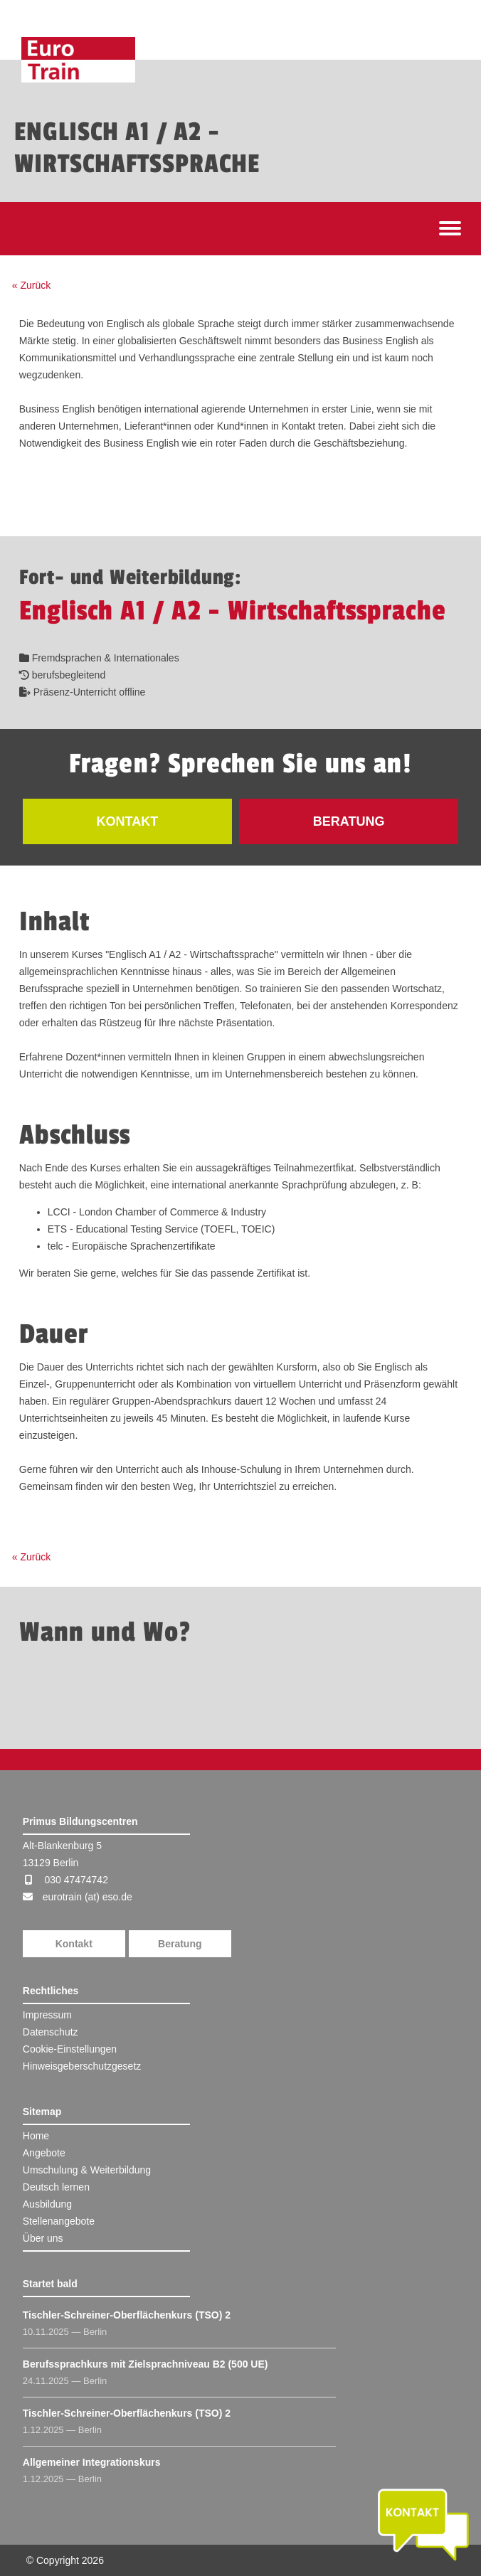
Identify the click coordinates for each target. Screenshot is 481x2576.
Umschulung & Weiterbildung (87, 2170)
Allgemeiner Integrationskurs (92, 2462)
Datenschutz (50, 2032)
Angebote (44, 2153)
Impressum (47, 2015)
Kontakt (74, 1943)
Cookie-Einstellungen (70, 2049)
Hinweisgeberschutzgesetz (82, 2066)
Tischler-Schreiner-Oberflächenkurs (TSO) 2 (127, 2315)
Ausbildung (47, 2204)
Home (36, 2135)
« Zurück (31, 285)
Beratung (179, 1943)
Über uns (43, 2238)
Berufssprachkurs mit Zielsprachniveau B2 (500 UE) (145, 2364)
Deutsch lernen (56, 2187)
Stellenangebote (59, 2221)
